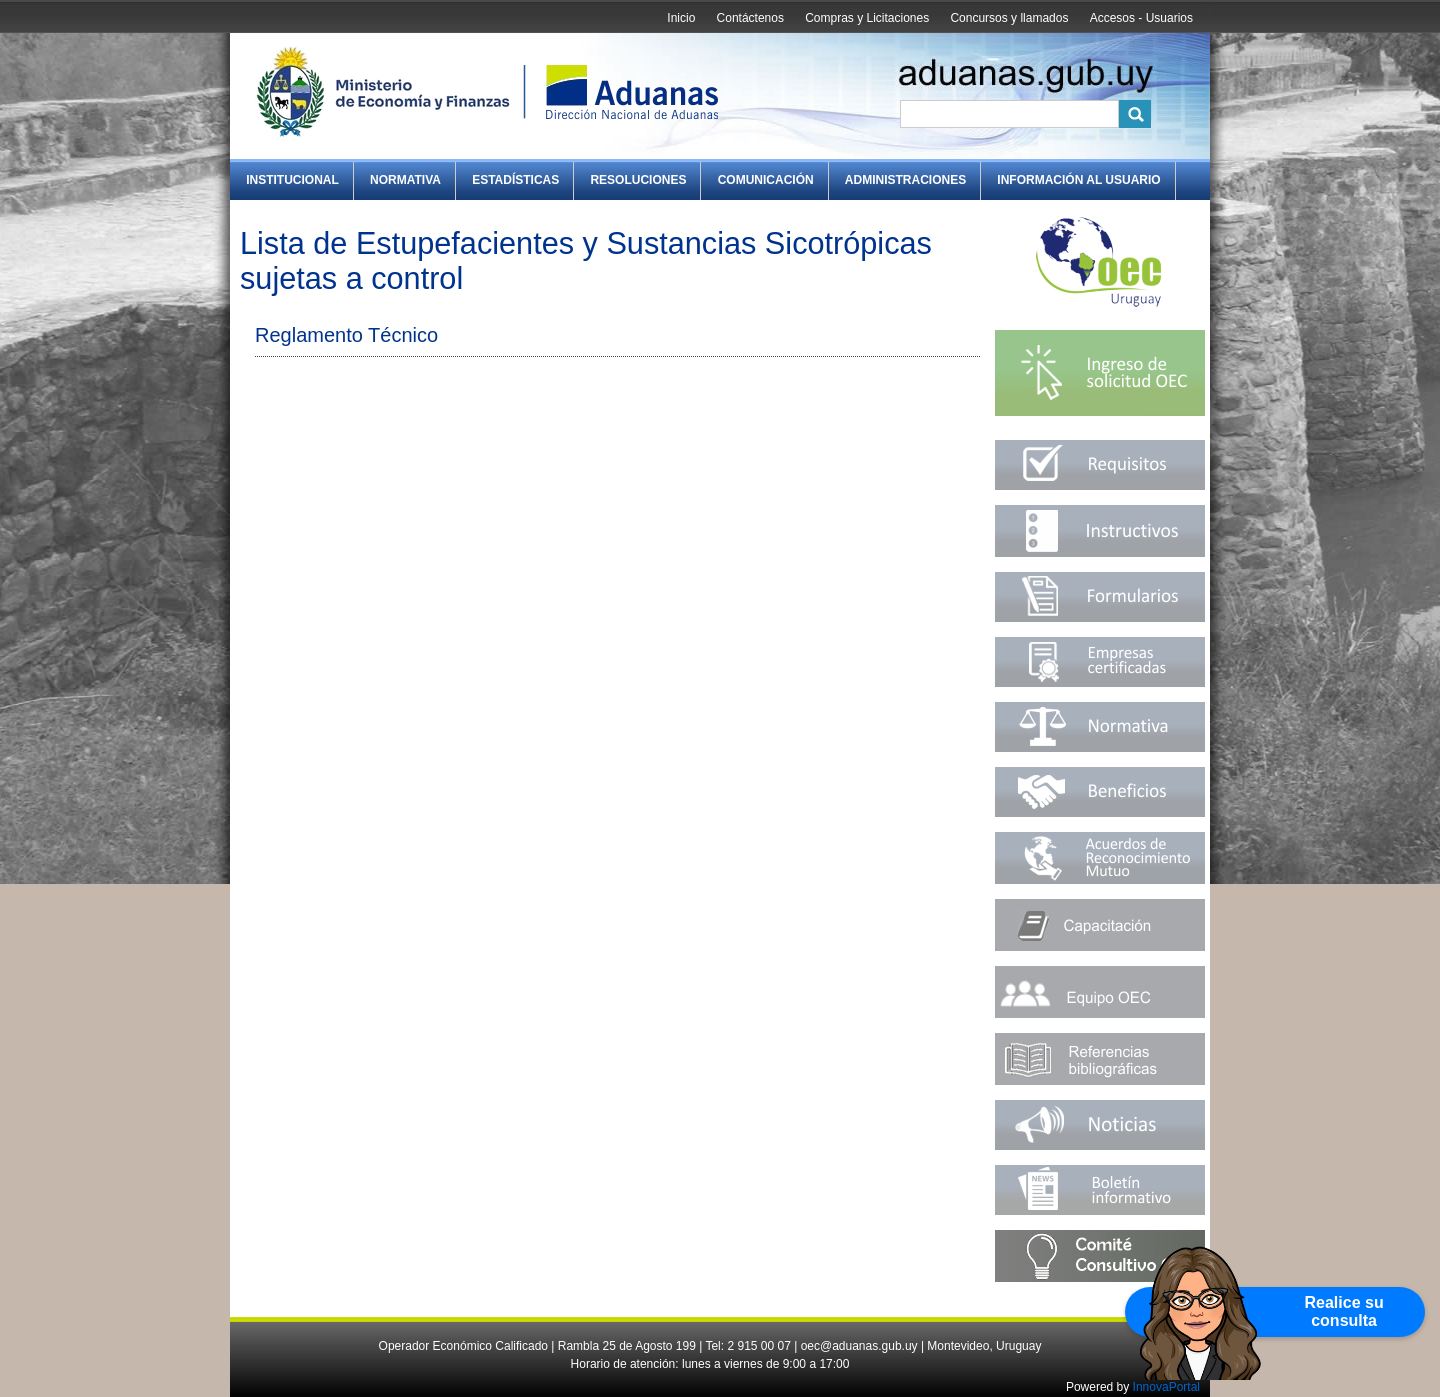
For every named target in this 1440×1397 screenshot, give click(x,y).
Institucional (292, 180)
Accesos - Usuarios (1141, 18)
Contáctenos (750, 18)
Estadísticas (515, 180)
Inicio (681, 18)
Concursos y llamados (1009, 18)
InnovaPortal (1166, 1387)
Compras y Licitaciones (867, 18)
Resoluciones (638, 180)
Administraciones (905, 180)
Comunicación (766, 180)
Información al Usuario (1078, 180)
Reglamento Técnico (346, 335)
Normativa (405, 180)
